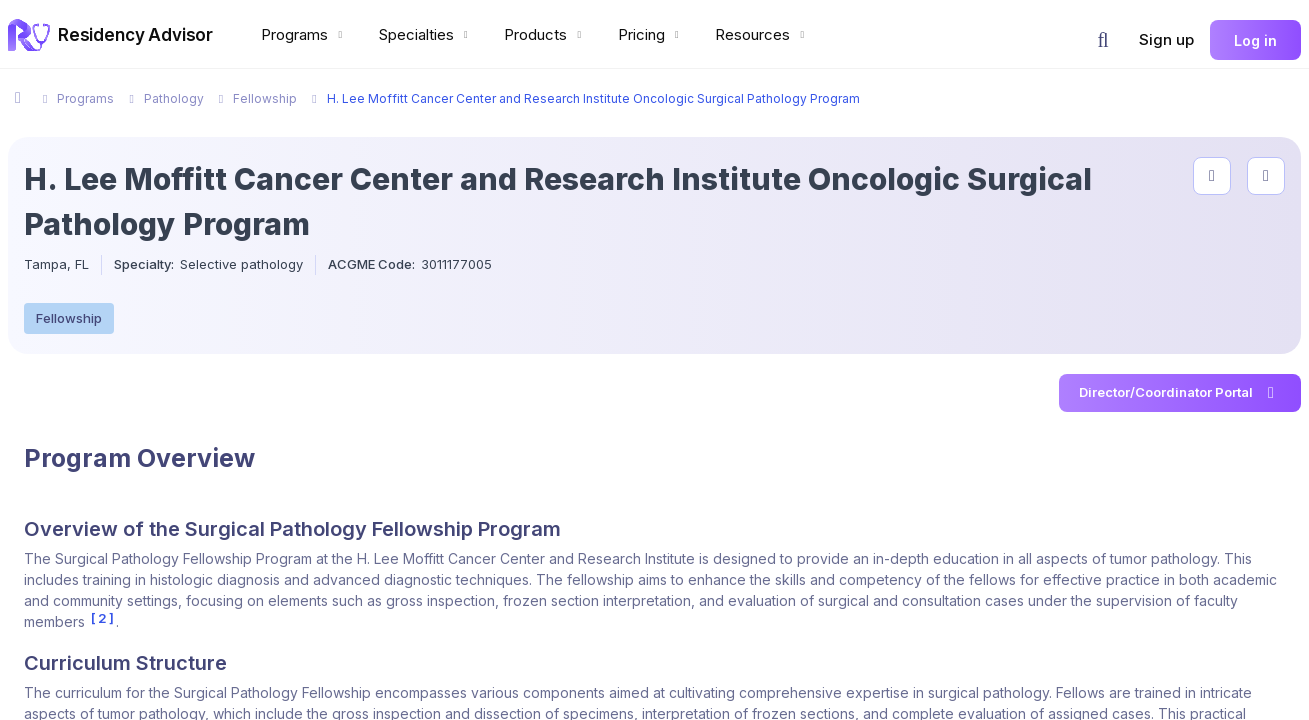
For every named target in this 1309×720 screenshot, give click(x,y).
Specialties (426, 34)
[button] (1103, 40)
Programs (304, 34)
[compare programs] (1266, 176)
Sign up (1166, 39)
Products (545, 34)
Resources (762, 34)
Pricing (651, 34)
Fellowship (69, 318)
